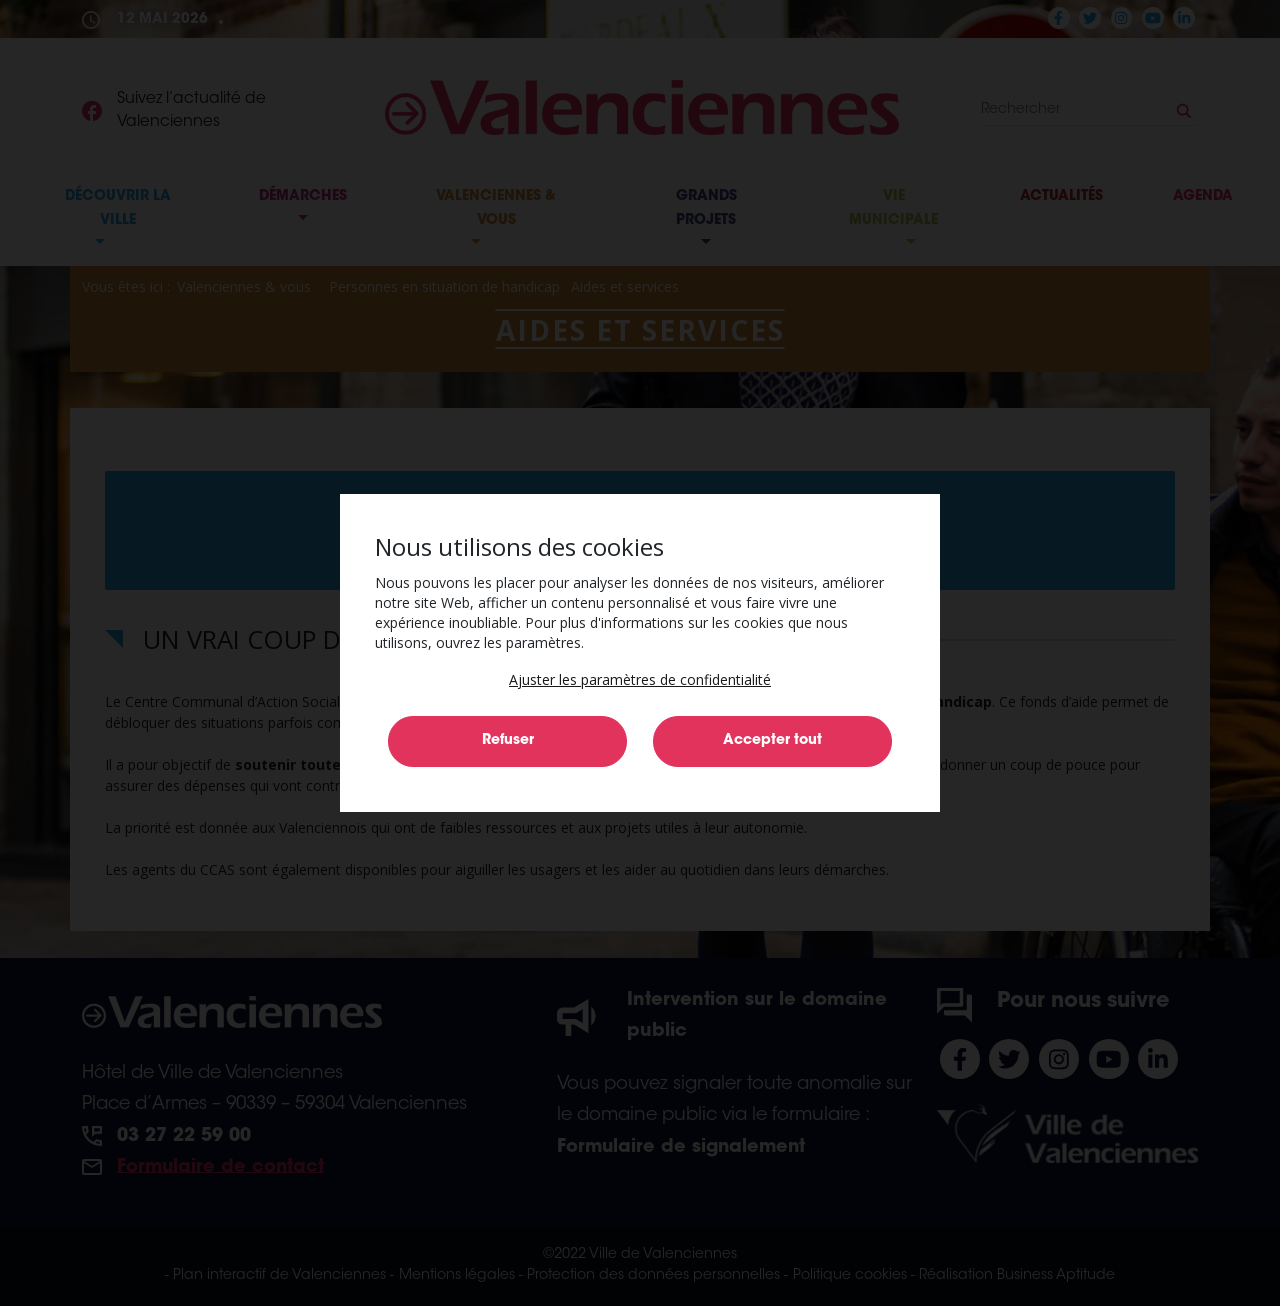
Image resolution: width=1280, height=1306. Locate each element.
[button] (640, 679)
